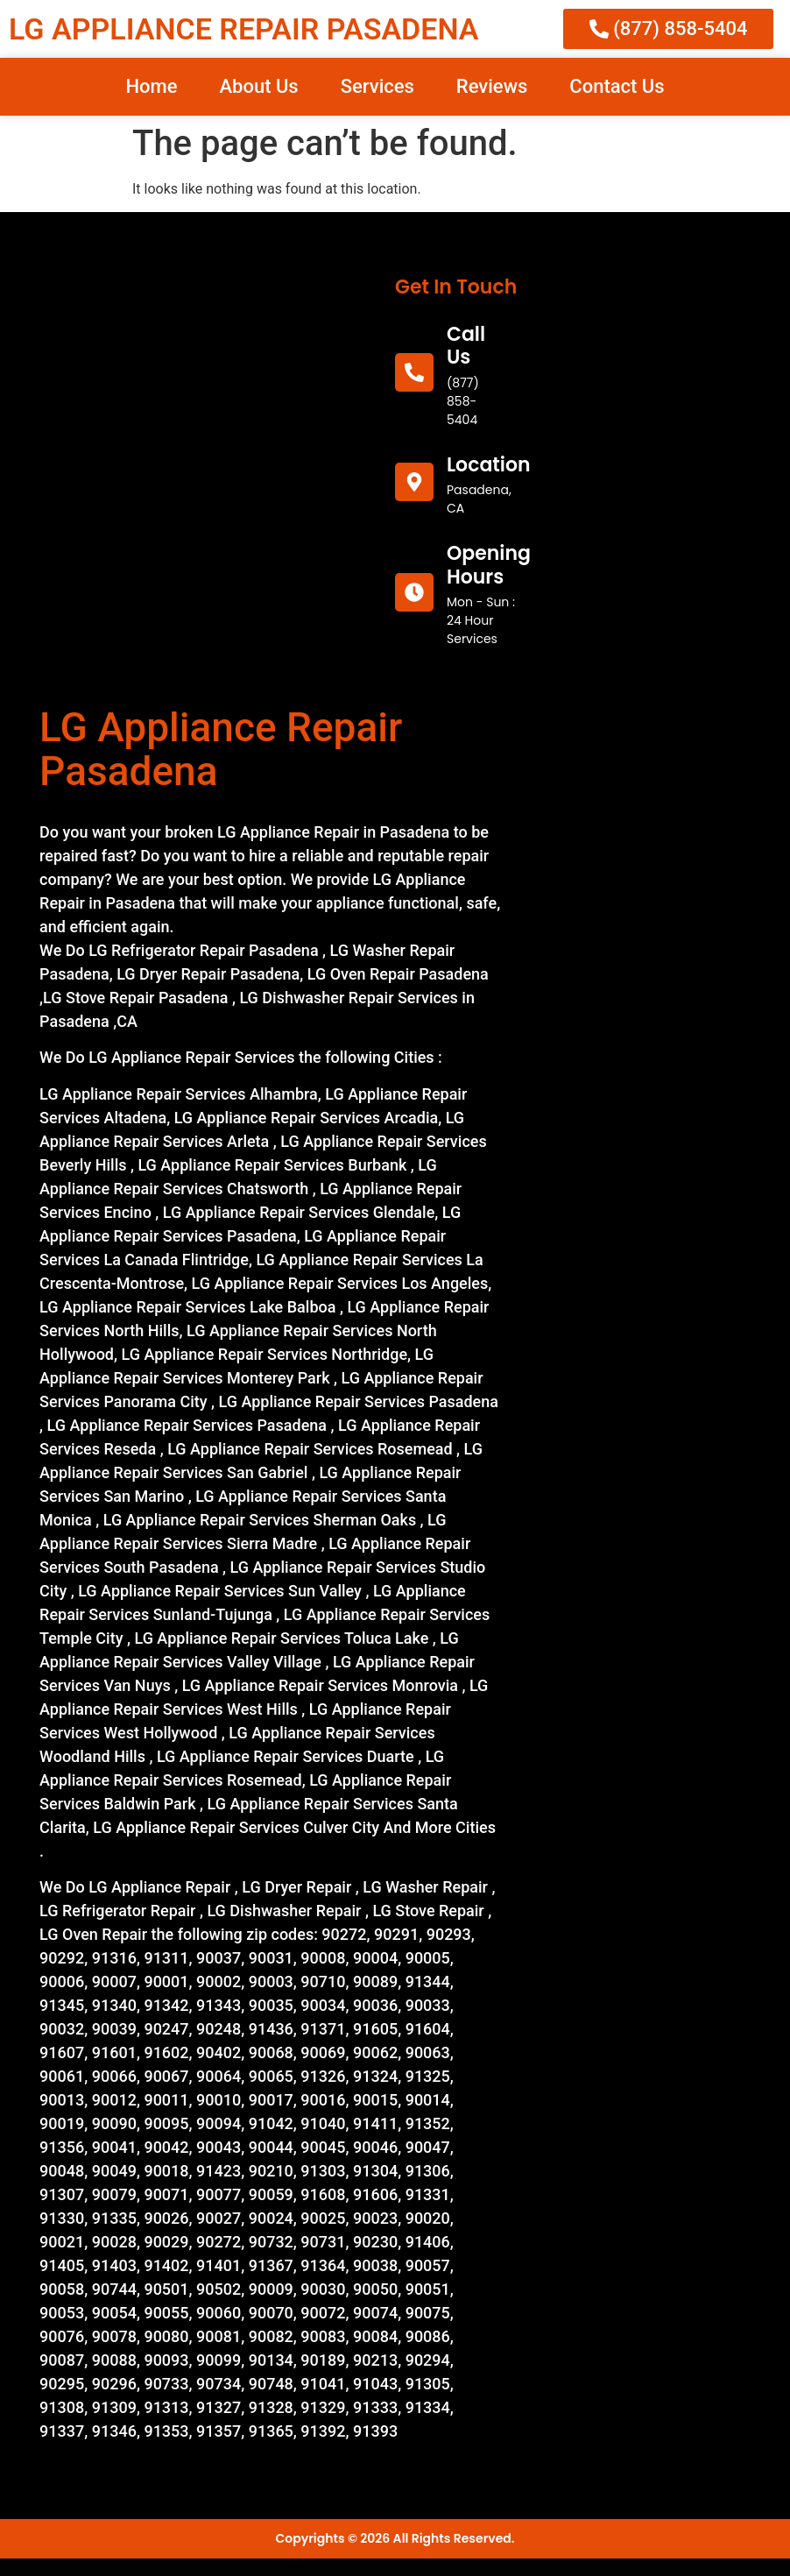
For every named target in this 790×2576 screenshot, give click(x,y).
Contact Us (616, 86)
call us (466, 346)
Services (377, 86)
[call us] (414, 372)
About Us (258, 86)
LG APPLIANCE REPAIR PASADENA (243, 28)
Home (151, 86)
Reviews (491, 86)
